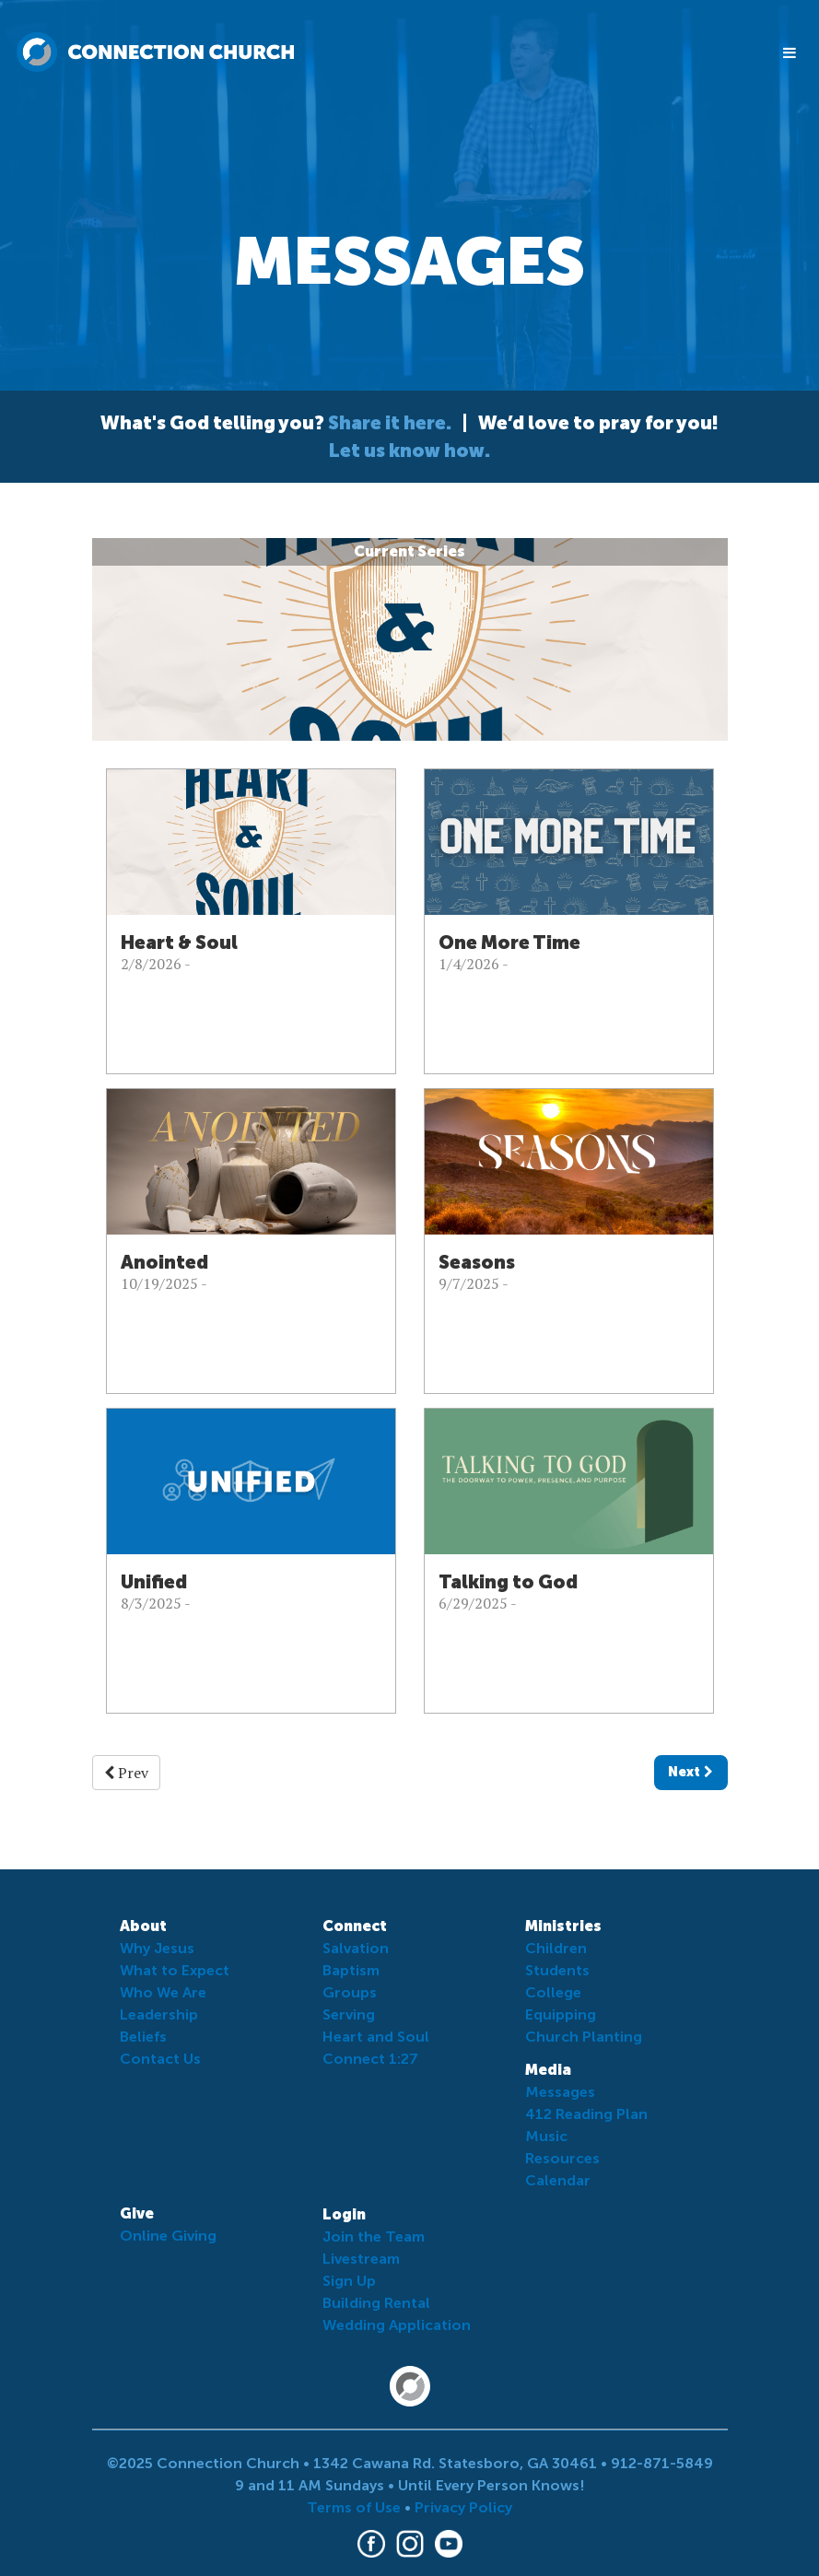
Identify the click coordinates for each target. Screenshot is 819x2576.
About (143, 1926)
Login (344, 2214)
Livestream (361, 2258)
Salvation (355, 1948)
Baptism (351, 1970)
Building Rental (376, 2303)
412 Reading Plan (586, 2114)
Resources (562, 2158)
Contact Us (160, 2058)
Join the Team (373, 2236)
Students (557, 1970)
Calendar (558, 2180)
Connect (354, 1926)
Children (556, 1948)
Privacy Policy (463, 2507)
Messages (560, 2092)
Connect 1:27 (370, 2058)
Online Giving (168, 2235)
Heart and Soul (375, 2036)
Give (137, 2213)
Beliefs (143, 2036)
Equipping (560, 2014)
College (553, 1992)
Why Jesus (157, 1948)
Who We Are (163, 1992)
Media (548, 2069)
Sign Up (349, 2280)
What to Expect (174, 1970)
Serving (348, 2014)
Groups (349, 1992)
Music (546, 2136)
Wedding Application (396, 2325)
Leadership (159, 2014)
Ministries (563, 1926)
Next (690, 1772)
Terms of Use (354, 2507)
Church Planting (583, 2036)
